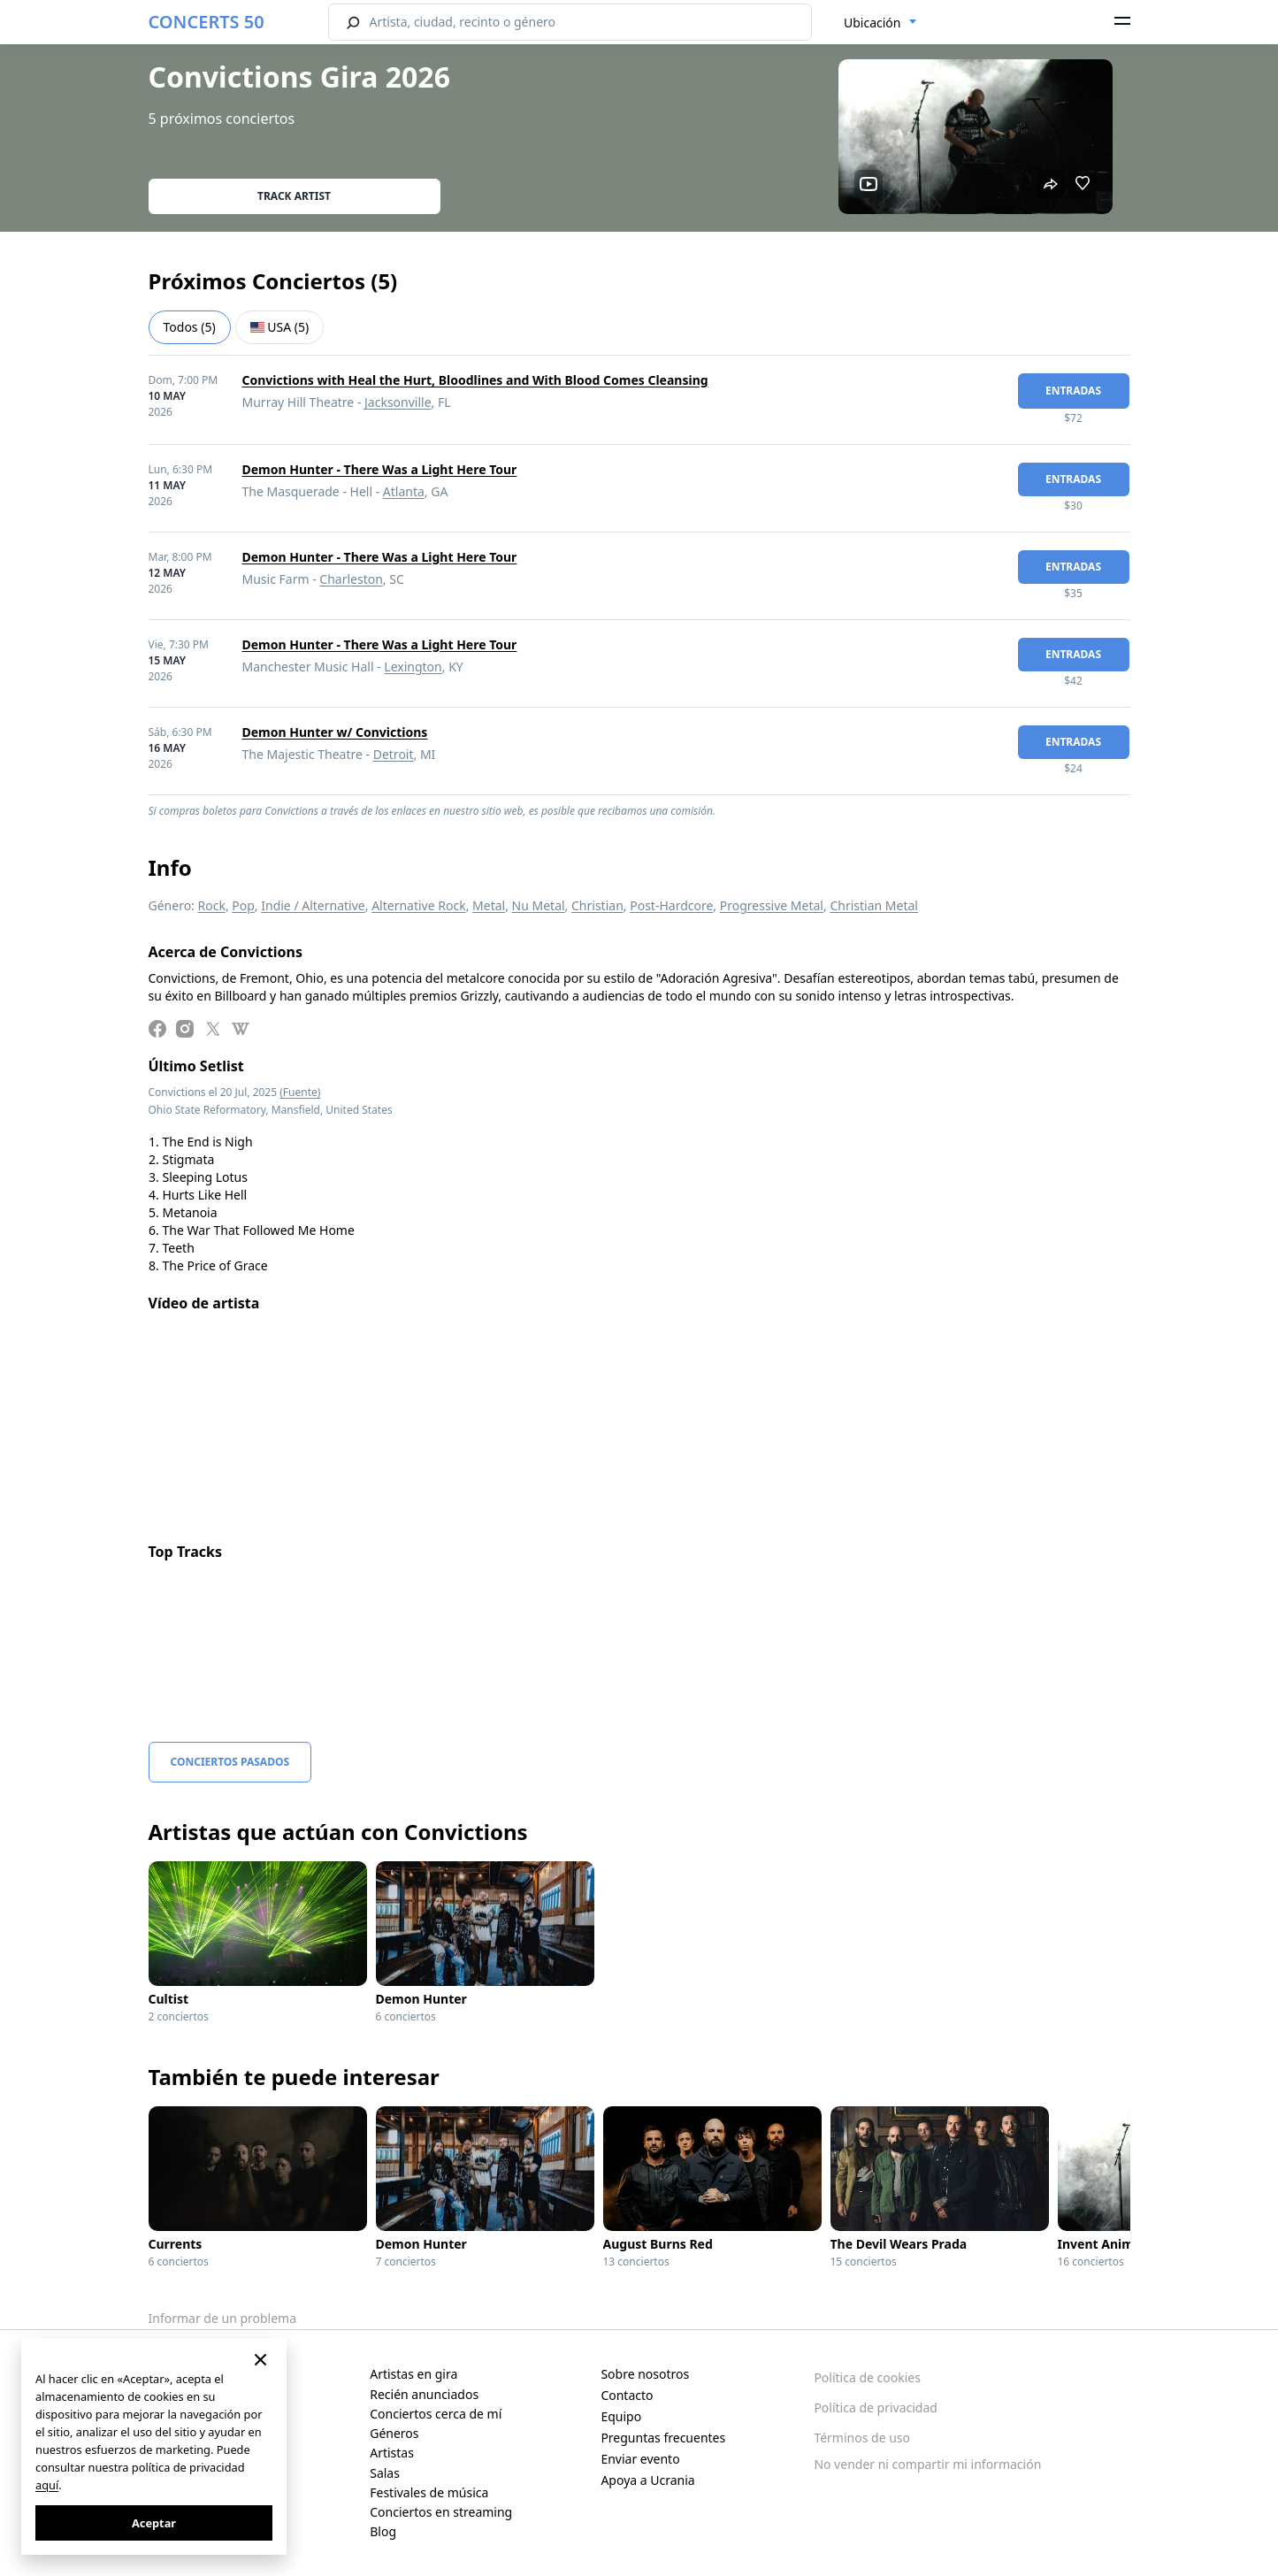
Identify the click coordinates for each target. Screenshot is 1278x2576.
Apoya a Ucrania (647, 2480)
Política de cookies (867, 2377)
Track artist (294, 195)
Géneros (394, 2433)
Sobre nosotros (645, 2373)
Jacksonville (398, 402)
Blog (383, 2531)
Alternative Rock (418, 905)
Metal (488, 905)
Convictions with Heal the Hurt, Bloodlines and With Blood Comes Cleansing (475, 380)
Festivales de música (429, 2492)
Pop (243, 905)
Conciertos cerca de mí (435, 2413)
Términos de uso (862, 2437)
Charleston (351, 579)
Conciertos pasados (230, 1761)
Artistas (392, 2452)
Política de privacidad (875, 2407)
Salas (385, 2473)
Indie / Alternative (312, 905)
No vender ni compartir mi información (927, 2464)
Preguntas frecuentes (663, 2437)
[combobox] (880, 23)
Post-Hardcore (671, 905)
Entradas (1073, 390)
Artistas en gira (413, 2373)
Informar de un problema (223, 2318)
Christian (597, 905)
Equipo (621, 2416)
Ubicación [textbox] (872, 22)
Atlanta (404, 491)
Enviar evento (640, 2458)
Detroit (393, 754)
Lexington (412, 666)
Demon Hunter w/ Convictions (335, 732)
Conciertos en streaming (441, 2511)
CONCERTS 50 (206, 22)
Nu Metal (538, 905)
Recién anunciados (424, 2394)
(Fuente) (299, 1092)
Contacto (627, 2395)
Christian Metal (874, 905)
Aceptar (154, 2523)
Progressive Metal (771, 905)
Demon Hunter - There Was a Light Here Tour (379, 469)
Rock (212, 905)
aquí (46, 2485)
